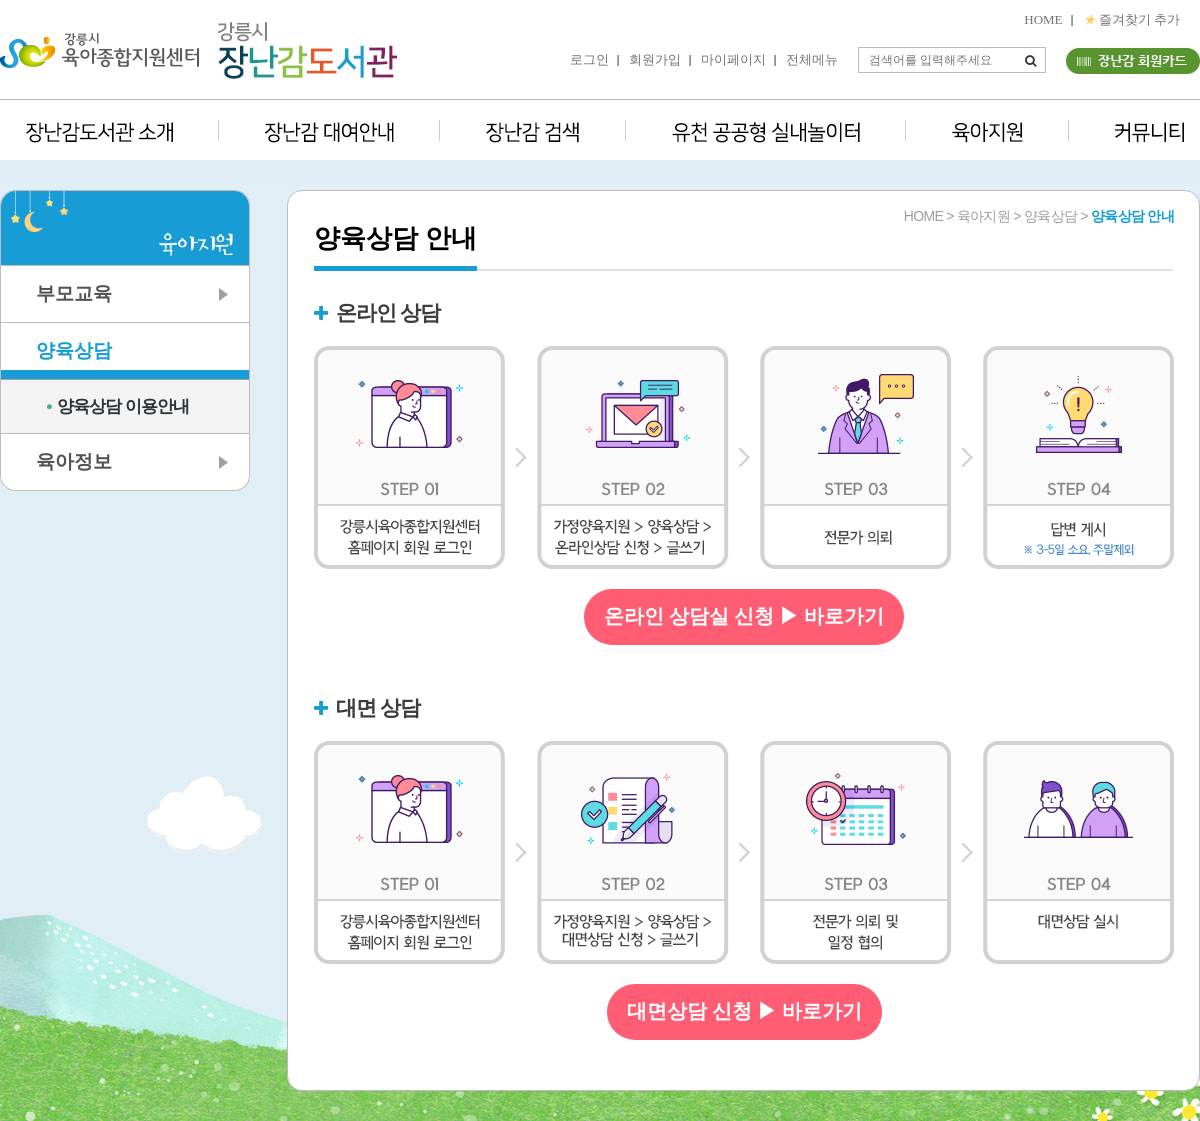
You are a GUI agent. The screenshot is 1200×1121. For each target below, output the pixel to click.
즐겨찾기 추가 (1132, 19)
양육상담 (74, 350)
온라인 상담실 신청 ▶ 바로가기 (744, 616)
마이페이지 (733, 59)
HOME (1043, 19)
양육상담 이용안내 (123, 406)
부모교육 (74, 293)
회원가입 (655, 59)
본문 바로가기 (0, 0)
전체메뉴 (812, 59)
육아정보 (74, 461)
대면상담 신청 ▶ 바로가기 (744, 1011)
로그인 (589, 59)
